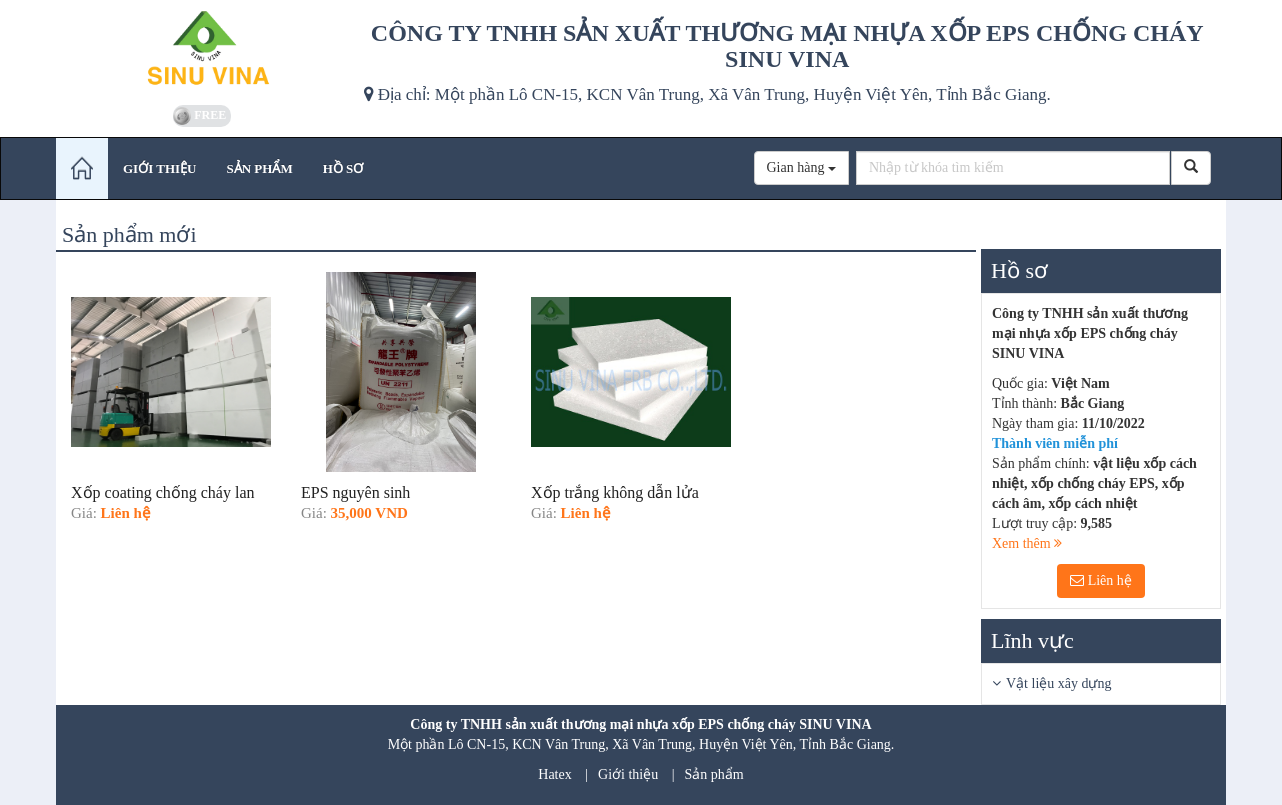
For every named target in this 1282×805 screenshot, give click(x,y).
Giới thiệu (628, 774)
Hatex (554, 774)
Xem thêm (1027, 543)
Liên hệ (1101, 580)
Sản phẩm (714, 774)
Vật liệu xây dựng (1059, 683)
